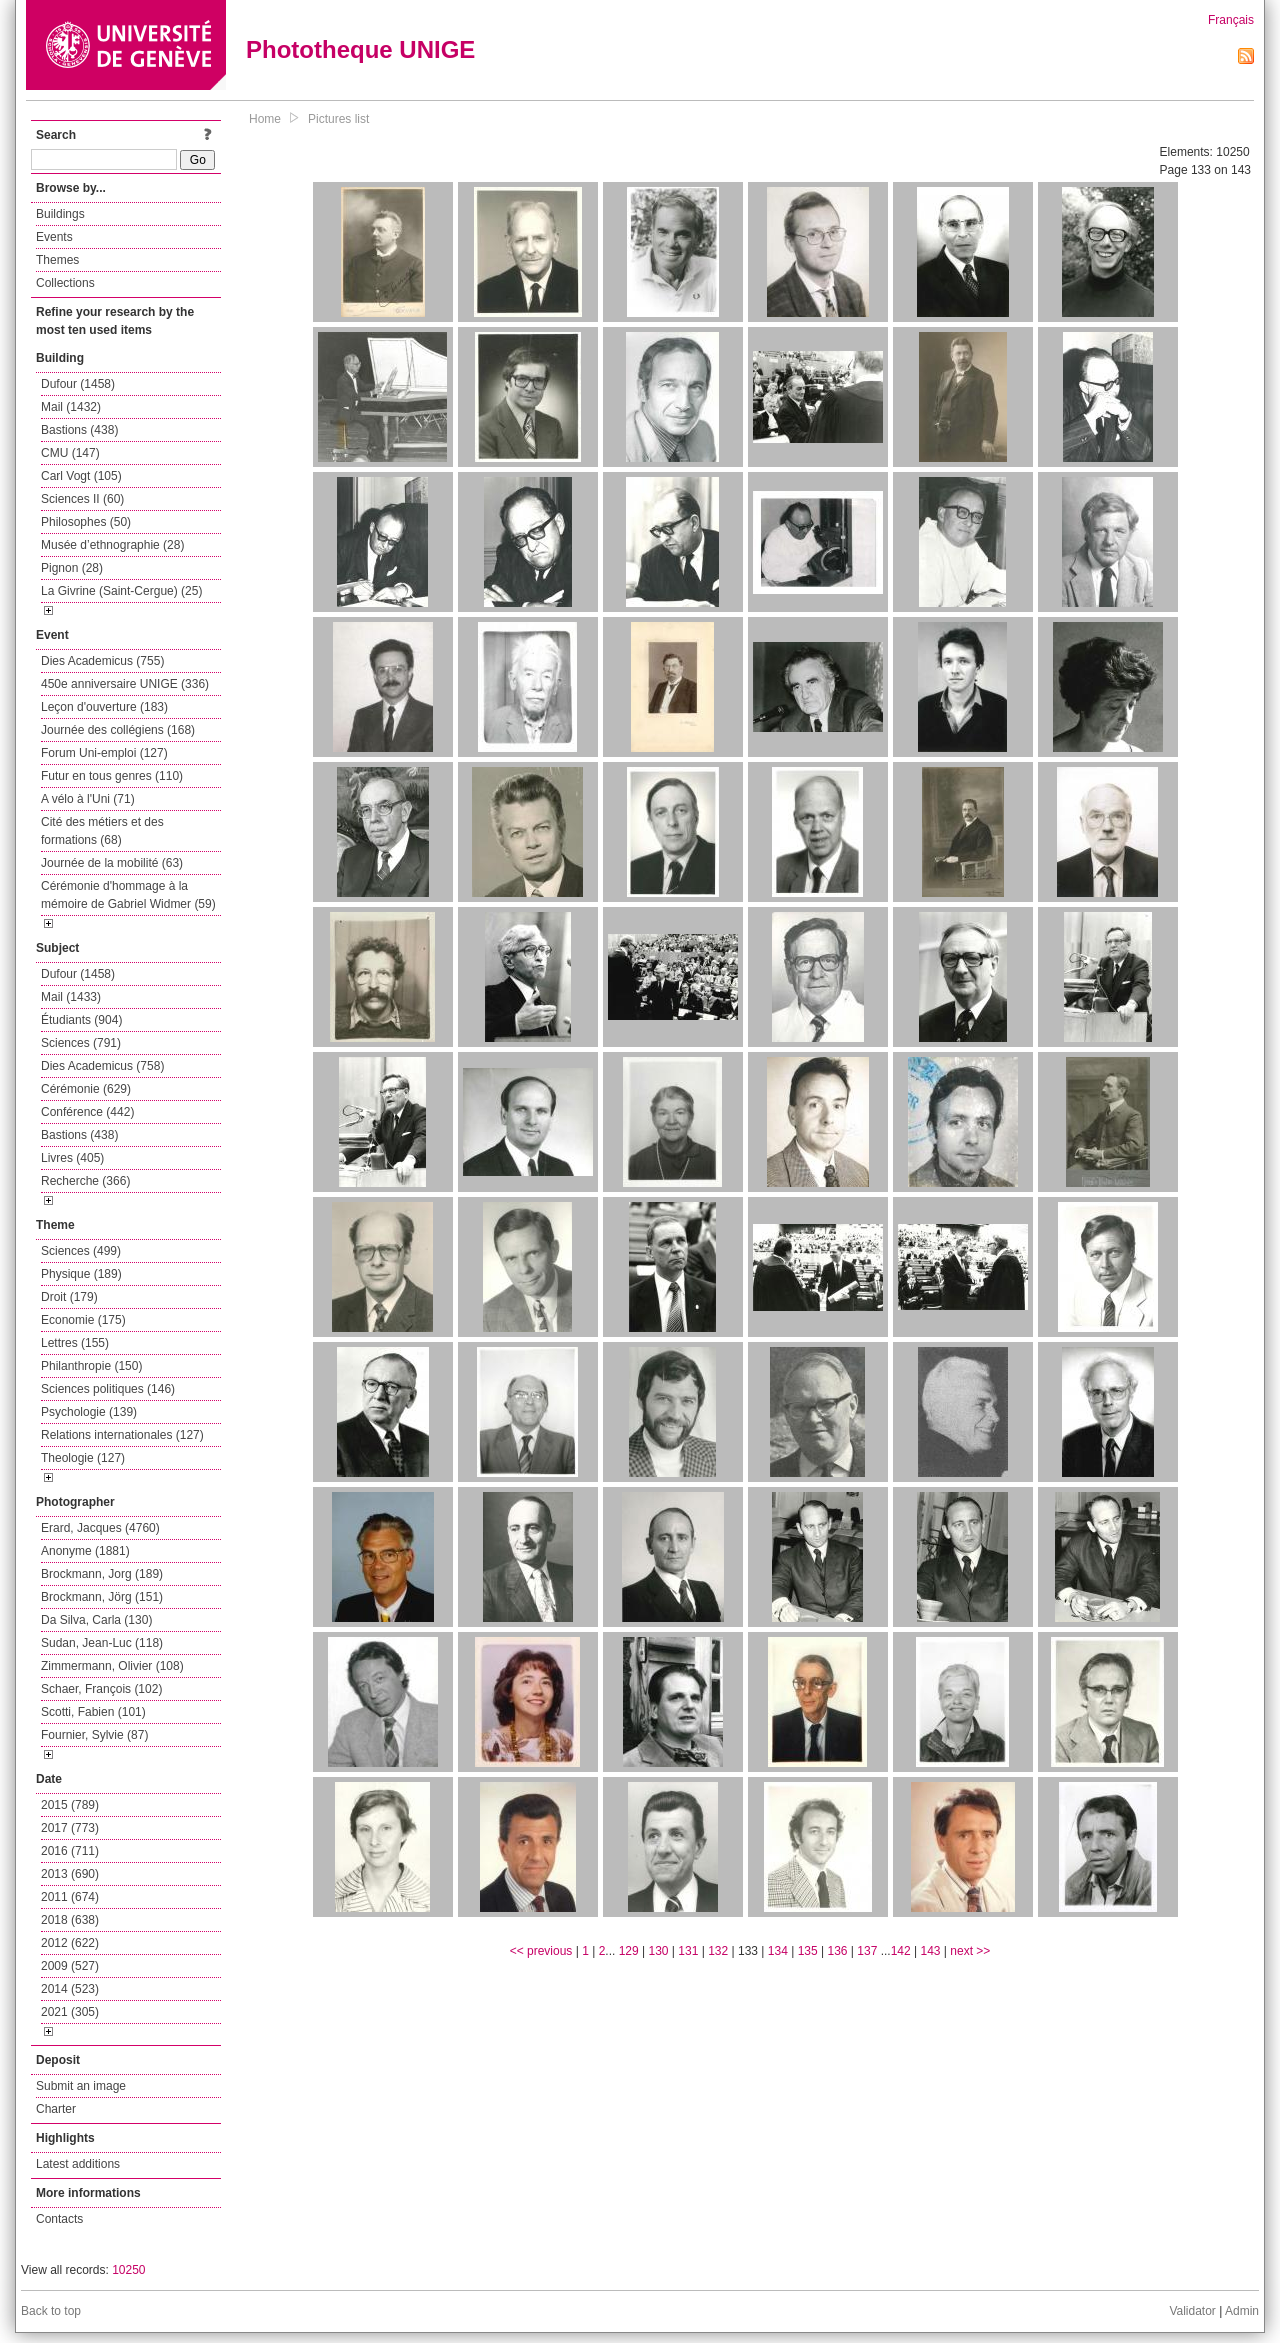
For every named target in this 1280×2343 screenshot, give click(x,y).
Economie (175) (83, 1320)
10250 (128, 2270)
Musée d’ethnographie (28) (112, 545)
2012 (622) (70, 1943)
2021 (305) (70, 2012)
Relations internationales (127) (122, 1435)
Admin (1242, 2311)
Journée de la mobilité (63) (112, 863)
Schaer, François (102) (101, 1689)
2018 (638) (70, 1920)
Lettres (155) (75, 1343)
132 (718, 1951)
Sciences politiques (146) (108, 1389)
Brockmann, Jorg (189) (102, 1574)
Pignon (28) (72, 568)
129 (629, 1951)
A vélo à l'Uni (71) (88, 799)
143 (931, 1951)
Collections (65, 283)
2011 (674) (70, 1897)
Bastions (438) (79, 430)
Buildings (60, 214)
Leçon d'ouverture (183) (104, 707)
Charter (56, 2109)
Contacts (59, 2219)
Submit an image (81, 2086)
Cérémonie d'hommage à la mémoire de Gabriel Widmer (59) (128, 895)
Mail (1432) (71, 407)
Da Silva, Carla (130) (96, 1620)
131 (688, 1951)
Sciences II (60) (82, 499)
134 (778, 1951)
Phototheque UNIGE (360, 49)
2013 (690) (70, 1874)
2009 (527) (70, 1966)
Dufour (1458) (78, 384)
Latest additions (78, 2164)
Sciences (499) (81, 1251)
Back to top (51, 2311)
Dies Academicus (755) (102, 661)
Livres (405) (72, 1158)
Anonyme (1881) (85, 1551)
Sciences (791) (81, 1043)
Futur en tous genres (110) (112, 776)
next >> (970, 1951)
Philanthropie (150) (91, 1366)
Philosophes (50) (86, 522)
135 (808, 1951)
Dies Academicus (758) (102, 1066)
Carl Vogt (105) (81, 476)
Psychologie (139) (89, 1412)
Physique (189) (81, 1274)
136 (837, 1951)
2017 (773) (70, 1828)
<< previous (541, 1951)
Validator (1192, 2311)
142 (901, 1951)
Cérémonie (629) (86, 1089)
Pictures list (338, 119)
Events (54, 237)
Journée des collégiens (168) (118, 730)
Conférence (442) (87, 1112)
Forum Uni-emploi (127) (104, 753)
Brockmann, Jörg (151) (102, 1597)
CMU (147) (70, 453)
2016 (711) (70, 1851)
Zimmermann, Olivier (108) (112, 1666)
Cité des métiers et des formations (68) (102, 831)
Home (265, 119)
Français (1231, 20)
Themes (57, 260)
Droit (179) (69, 1297)
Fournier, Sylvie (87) (94, 1735)
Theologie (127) (83, 1458)
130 (659, 1951)
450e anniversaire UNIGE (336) (125, 684)
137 (867, 1951)
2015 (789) (70, 1805)
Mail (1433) (71, 997)
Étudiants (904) (81, 1020)
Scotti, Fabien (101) (93, 1712)
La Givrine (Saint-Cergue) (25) (121, 591)
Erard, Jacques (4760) (100, 1528)
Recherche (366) (85, 1181)
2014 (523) (70, 1989)
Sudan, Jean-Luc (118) (102, 1643)
